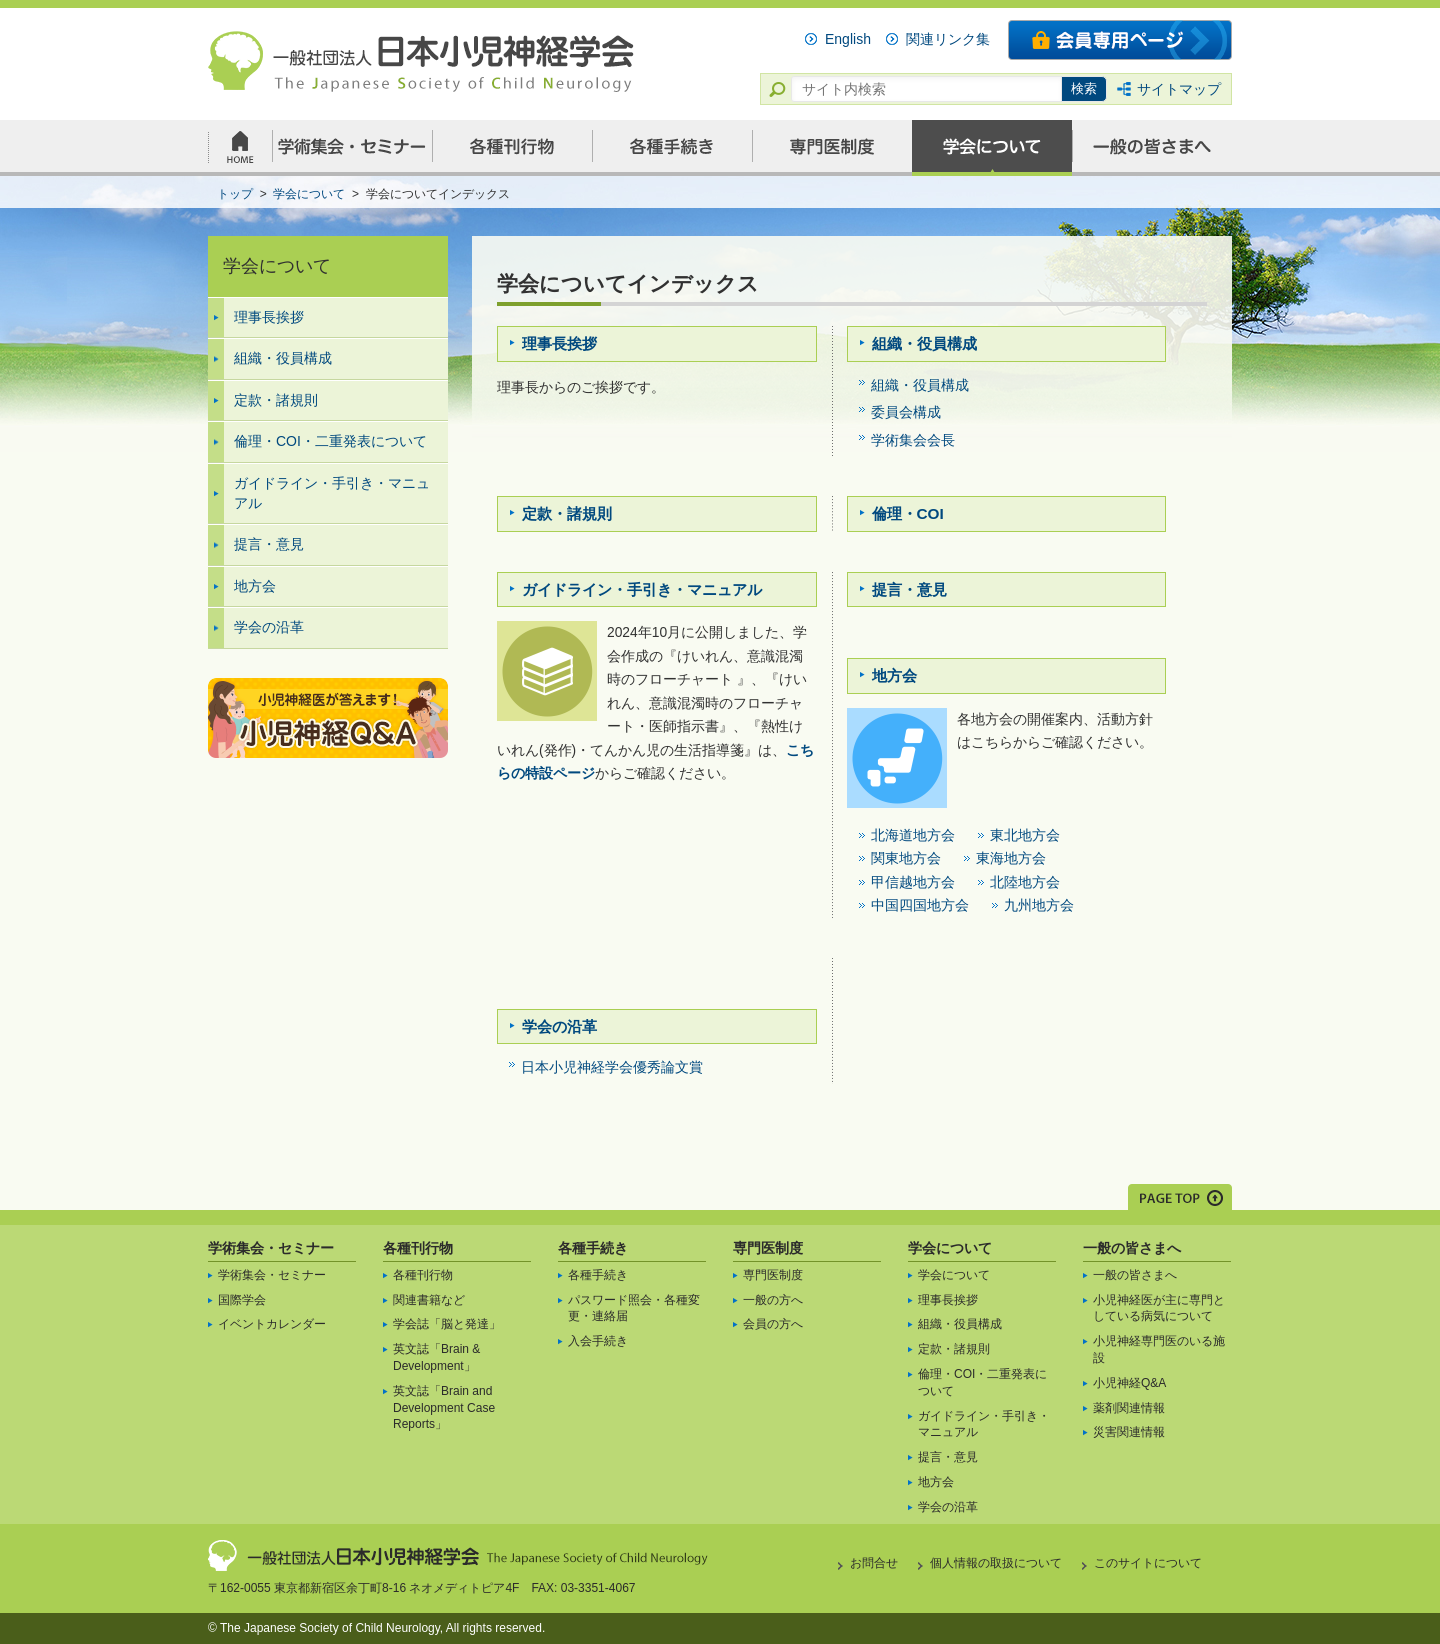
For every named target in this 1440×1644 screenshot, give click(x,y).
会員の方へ (773, 1324)
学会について (950, 1248)
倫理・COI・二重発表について (330, 441)
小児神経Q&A (1129, 1383)
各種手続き (593, 1248)
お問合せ (874, 1563)
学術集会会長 (913, 440)
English (848, 39)
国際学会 (242, 1300)
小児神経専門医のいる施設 (1159, 1349)
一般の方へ (773, 1300)
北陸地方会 (1025, 882)
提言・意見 (269, 544)
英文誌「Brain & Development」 (436, 1357)
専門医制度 (768, 1248)
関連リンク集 (948, 39)
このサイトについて (1148, 1563)
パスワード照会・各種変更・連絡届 (634, 1308)
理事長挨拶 (269, 317)
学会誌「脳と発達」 (447, 1324)
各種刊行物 (418, 1248)
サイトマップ (1179, 89)
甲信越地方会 (913, 882)
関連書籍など (429, 1300)
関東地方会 (906, 858)
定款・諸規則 (276, 400)
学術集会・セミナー (271, 1248)
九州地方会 (1039, 905)
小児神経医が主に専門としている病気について (1159, 1308)
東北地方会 (1025, 835)
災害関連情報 (1129, 1432)
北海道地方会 (913, 835)
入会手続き (598, 1341)
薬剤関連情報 (1129, 1408)
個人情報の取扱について (996, 1563)
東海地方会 (1011, 858)
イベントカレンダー (272, 1324)
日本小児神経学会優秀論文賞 (612, 1067)
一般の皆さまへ (1132, 1248)
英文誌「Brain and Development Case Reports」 (444, 1408)
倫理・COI (908, 513)
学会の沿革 (269, 627)
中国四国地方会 (920, 905)
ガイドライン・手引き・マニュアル (332, 493)
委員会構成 (906, 412)
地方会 (255, 586)
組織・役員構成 (283, 358)
